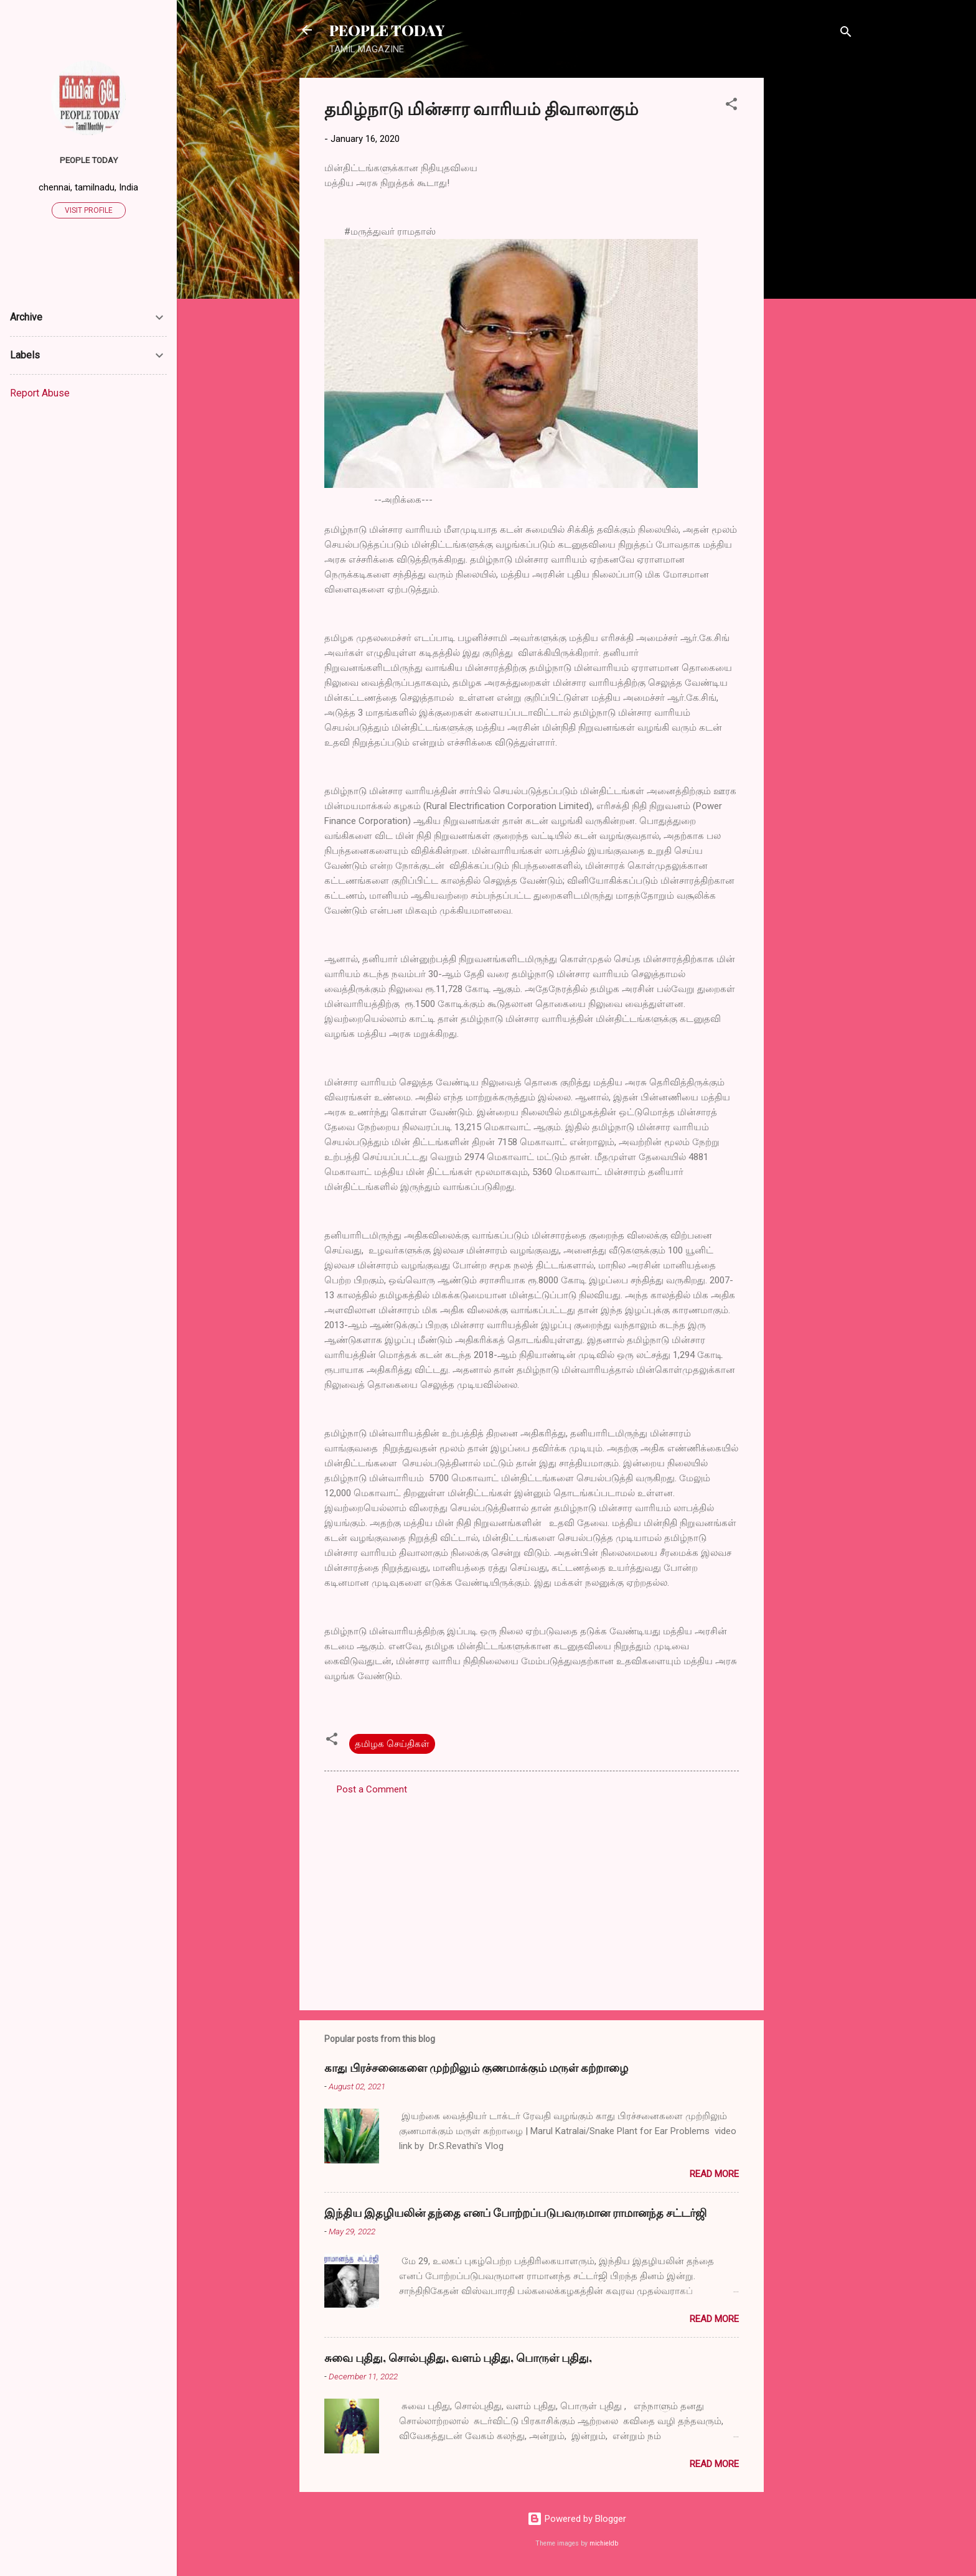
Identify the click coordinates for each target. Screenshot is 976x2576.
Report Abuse (40, 393)
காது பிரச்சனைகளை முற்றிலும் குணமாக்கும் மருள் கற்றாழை (476, 2067)
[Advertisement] (813, 264)
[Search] (845, 34)
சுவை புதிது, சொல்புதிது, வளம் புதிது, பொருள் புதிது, (458, 2357)
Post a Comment (372, 1789)
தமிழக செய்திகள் (392, 1743)
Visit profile (89, 210)
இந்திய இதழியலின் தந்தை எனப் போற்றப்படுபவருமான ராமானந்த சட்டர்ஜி (515, 2212)
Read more (714, 2174)
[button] (731, 106)
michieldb (603, 2543)
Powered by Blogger (576, 2518)
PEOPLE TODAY (386, 30)
